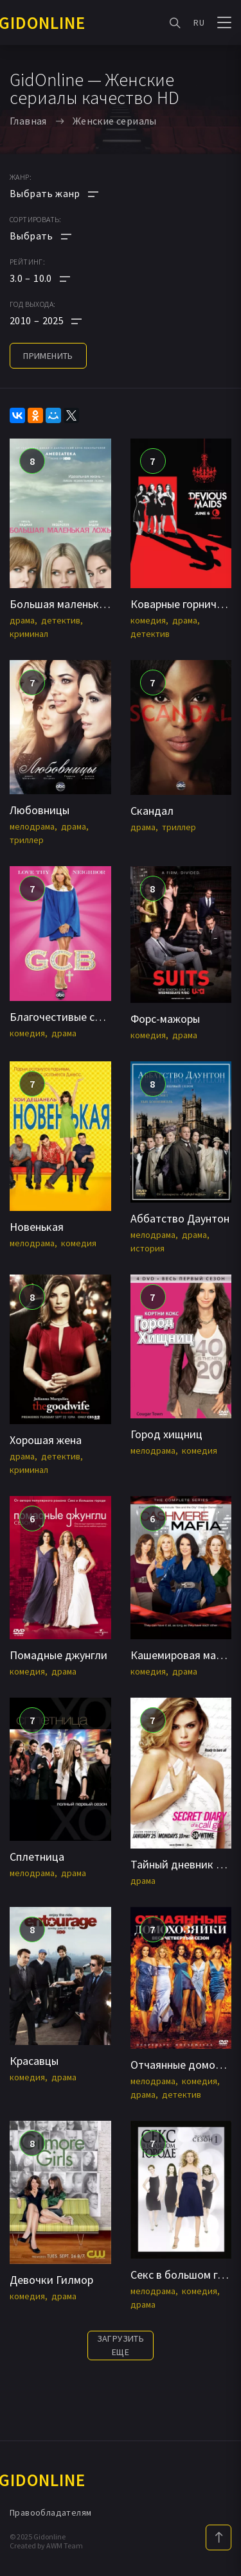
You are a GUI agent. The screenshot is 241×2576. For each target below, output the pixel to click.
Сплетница (37, 1856)
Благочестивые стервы (67, 1016)
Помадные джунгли (58, 1655)
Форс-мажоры (165, 1018)
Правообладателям (50, 2512)
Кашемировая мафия (183, 1655)
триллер (27, 840)
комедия (148, 620)
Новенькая (37, 1226)
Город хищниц (166, 1434)
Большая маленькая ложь (74, 603)
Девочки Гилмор (51, 2279)
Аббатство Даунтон (179, 1218)
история (147, 1248)
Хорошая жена (46, 1439)
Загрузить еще (121, 2345)
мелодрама (32, 826)
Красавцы (34, 2060)
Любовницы (39, 810)
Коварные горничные (182, 603)
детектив (60, 620)
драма (22, 620)
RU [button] (198, 22)
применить (48, 355)
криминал (29, 634)
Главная (28, 120)
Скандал (152, 810)
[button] (54, 278)
